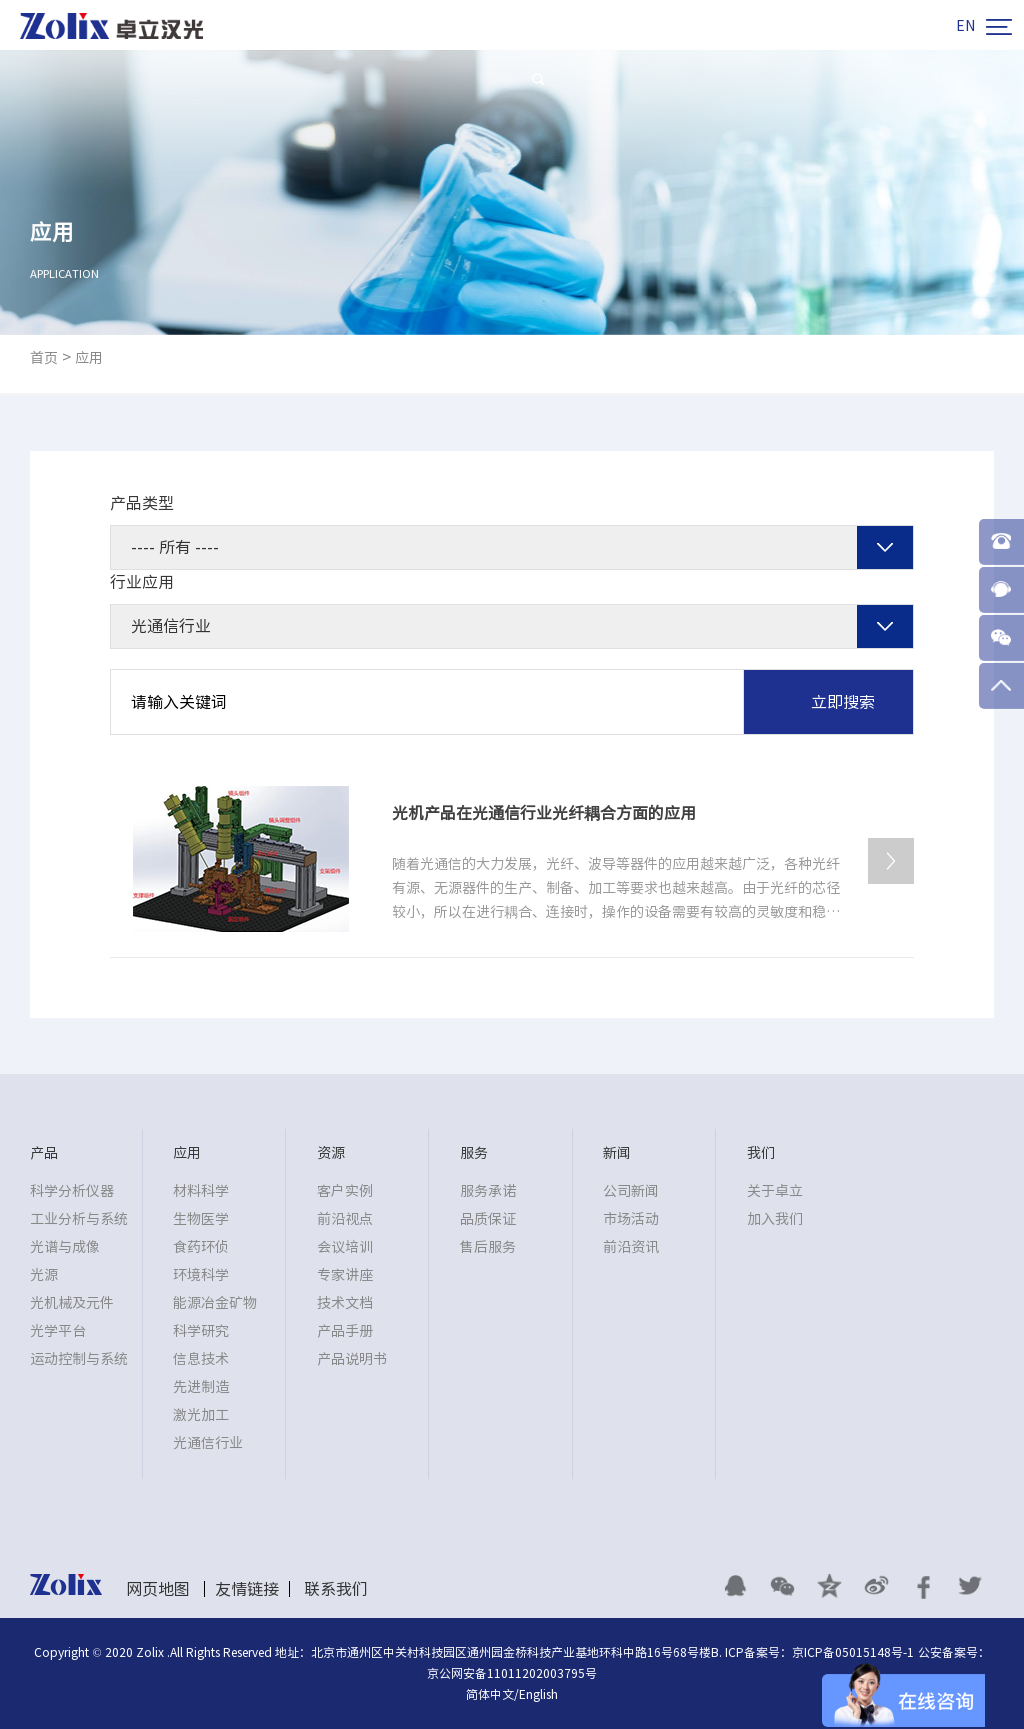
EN (965, 26)
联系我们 (336, 1589)
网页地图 (158, 1589)
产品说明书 (352, 1359)
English (538, 1694)
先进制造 (201, 1387)
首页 (44, 358)
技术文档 (345, 1303)
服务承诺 (488, 1191)
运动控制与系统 (79, 1359)
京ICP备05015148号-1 (853, 1652)
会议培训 (345, 1247)
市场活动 (631, 1219)
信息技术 (201, 1359)
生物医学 (201, 1219)
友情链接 (247, 1589)
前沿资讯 (631, 1247)
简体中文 (490, 1694)
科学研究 (201, 1331)
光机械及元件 (72, 1303)
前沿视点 (345, 1219)
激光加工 (201, 1415)
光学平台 (58, 1331)
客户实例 (345, 1191)
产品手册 (345, 1331)
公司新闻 (631, 1191)
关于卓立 (775, 1191)
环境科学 (201, 1275)
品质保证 (488, 1219)
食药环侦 (201, 1247)
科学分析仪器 (72, 1191)
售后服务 (488, 1247)
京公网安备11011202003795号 (512, 1673)
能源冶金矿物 (215, 1303)
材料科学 (201, 1191)
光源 (44, 1275)
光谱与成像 (65, 1247)
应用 (89, 358)
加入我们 (775, 1219)
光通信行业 (208, 1443)
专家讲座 (345, 1275)
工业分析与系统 (79, 1219)
